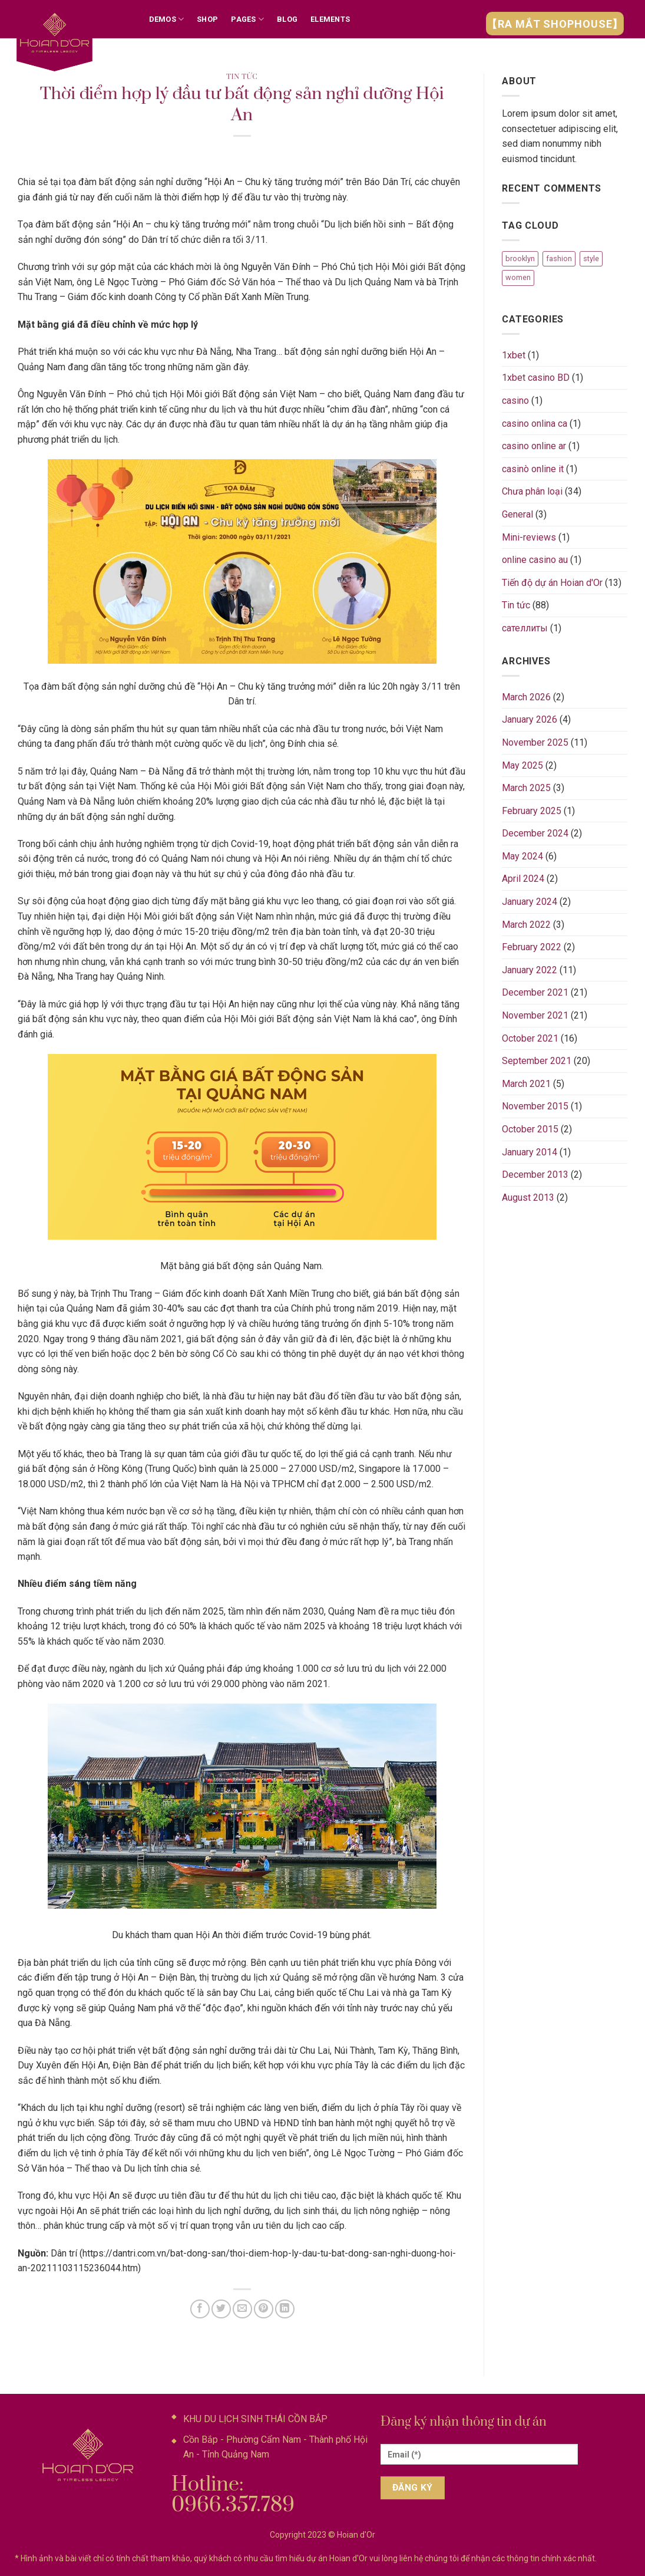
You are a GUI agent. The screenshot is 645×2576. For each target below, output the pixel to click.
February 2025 (531, 810)
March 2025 (526, 787)
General (517, 514)
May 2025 (522, 765)
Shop (207, 19)
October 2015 (530, 1129)
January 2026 (529, 719)
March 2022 (526, 924)
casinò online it (533, 469)
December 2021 (535, 992)
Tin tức (241, 77)
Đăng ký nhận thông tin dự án (464, 2422)
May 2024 (522, 856)
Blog (287, 19)
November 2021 (535, 1015)
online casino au (535, 559)
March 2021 (526, 1083)
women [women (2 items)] (518, 277)
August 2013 (528, 1197)
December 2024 (535, 833)
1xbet (513, 355)
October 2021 (530, 1038)
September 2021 (536, 1060)
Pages (247, 19)
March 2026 (526, 697)
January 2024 (529, 901)
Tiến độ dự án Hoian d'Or (552, 582)
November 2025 (535, 742)
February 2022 (531, 947)
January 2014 (529, 1152)
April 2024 (523, 878)
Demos (166, 19)
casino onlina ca (534, 423)
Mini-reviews (529, 537)
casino (515, 400)
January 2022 (529, 970)
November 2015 (535, 1106)
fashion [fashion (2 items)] (559, 258)
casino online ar (534, 446)
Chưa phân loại (532, 491)
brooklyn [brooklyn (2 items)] (520, 258)
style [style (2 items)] (591, 258)
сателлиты (525, 628)
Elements (330, 19)
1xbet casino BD (536, 377)
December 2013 (535, 1174)
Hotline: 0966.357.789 (233, 2495)
